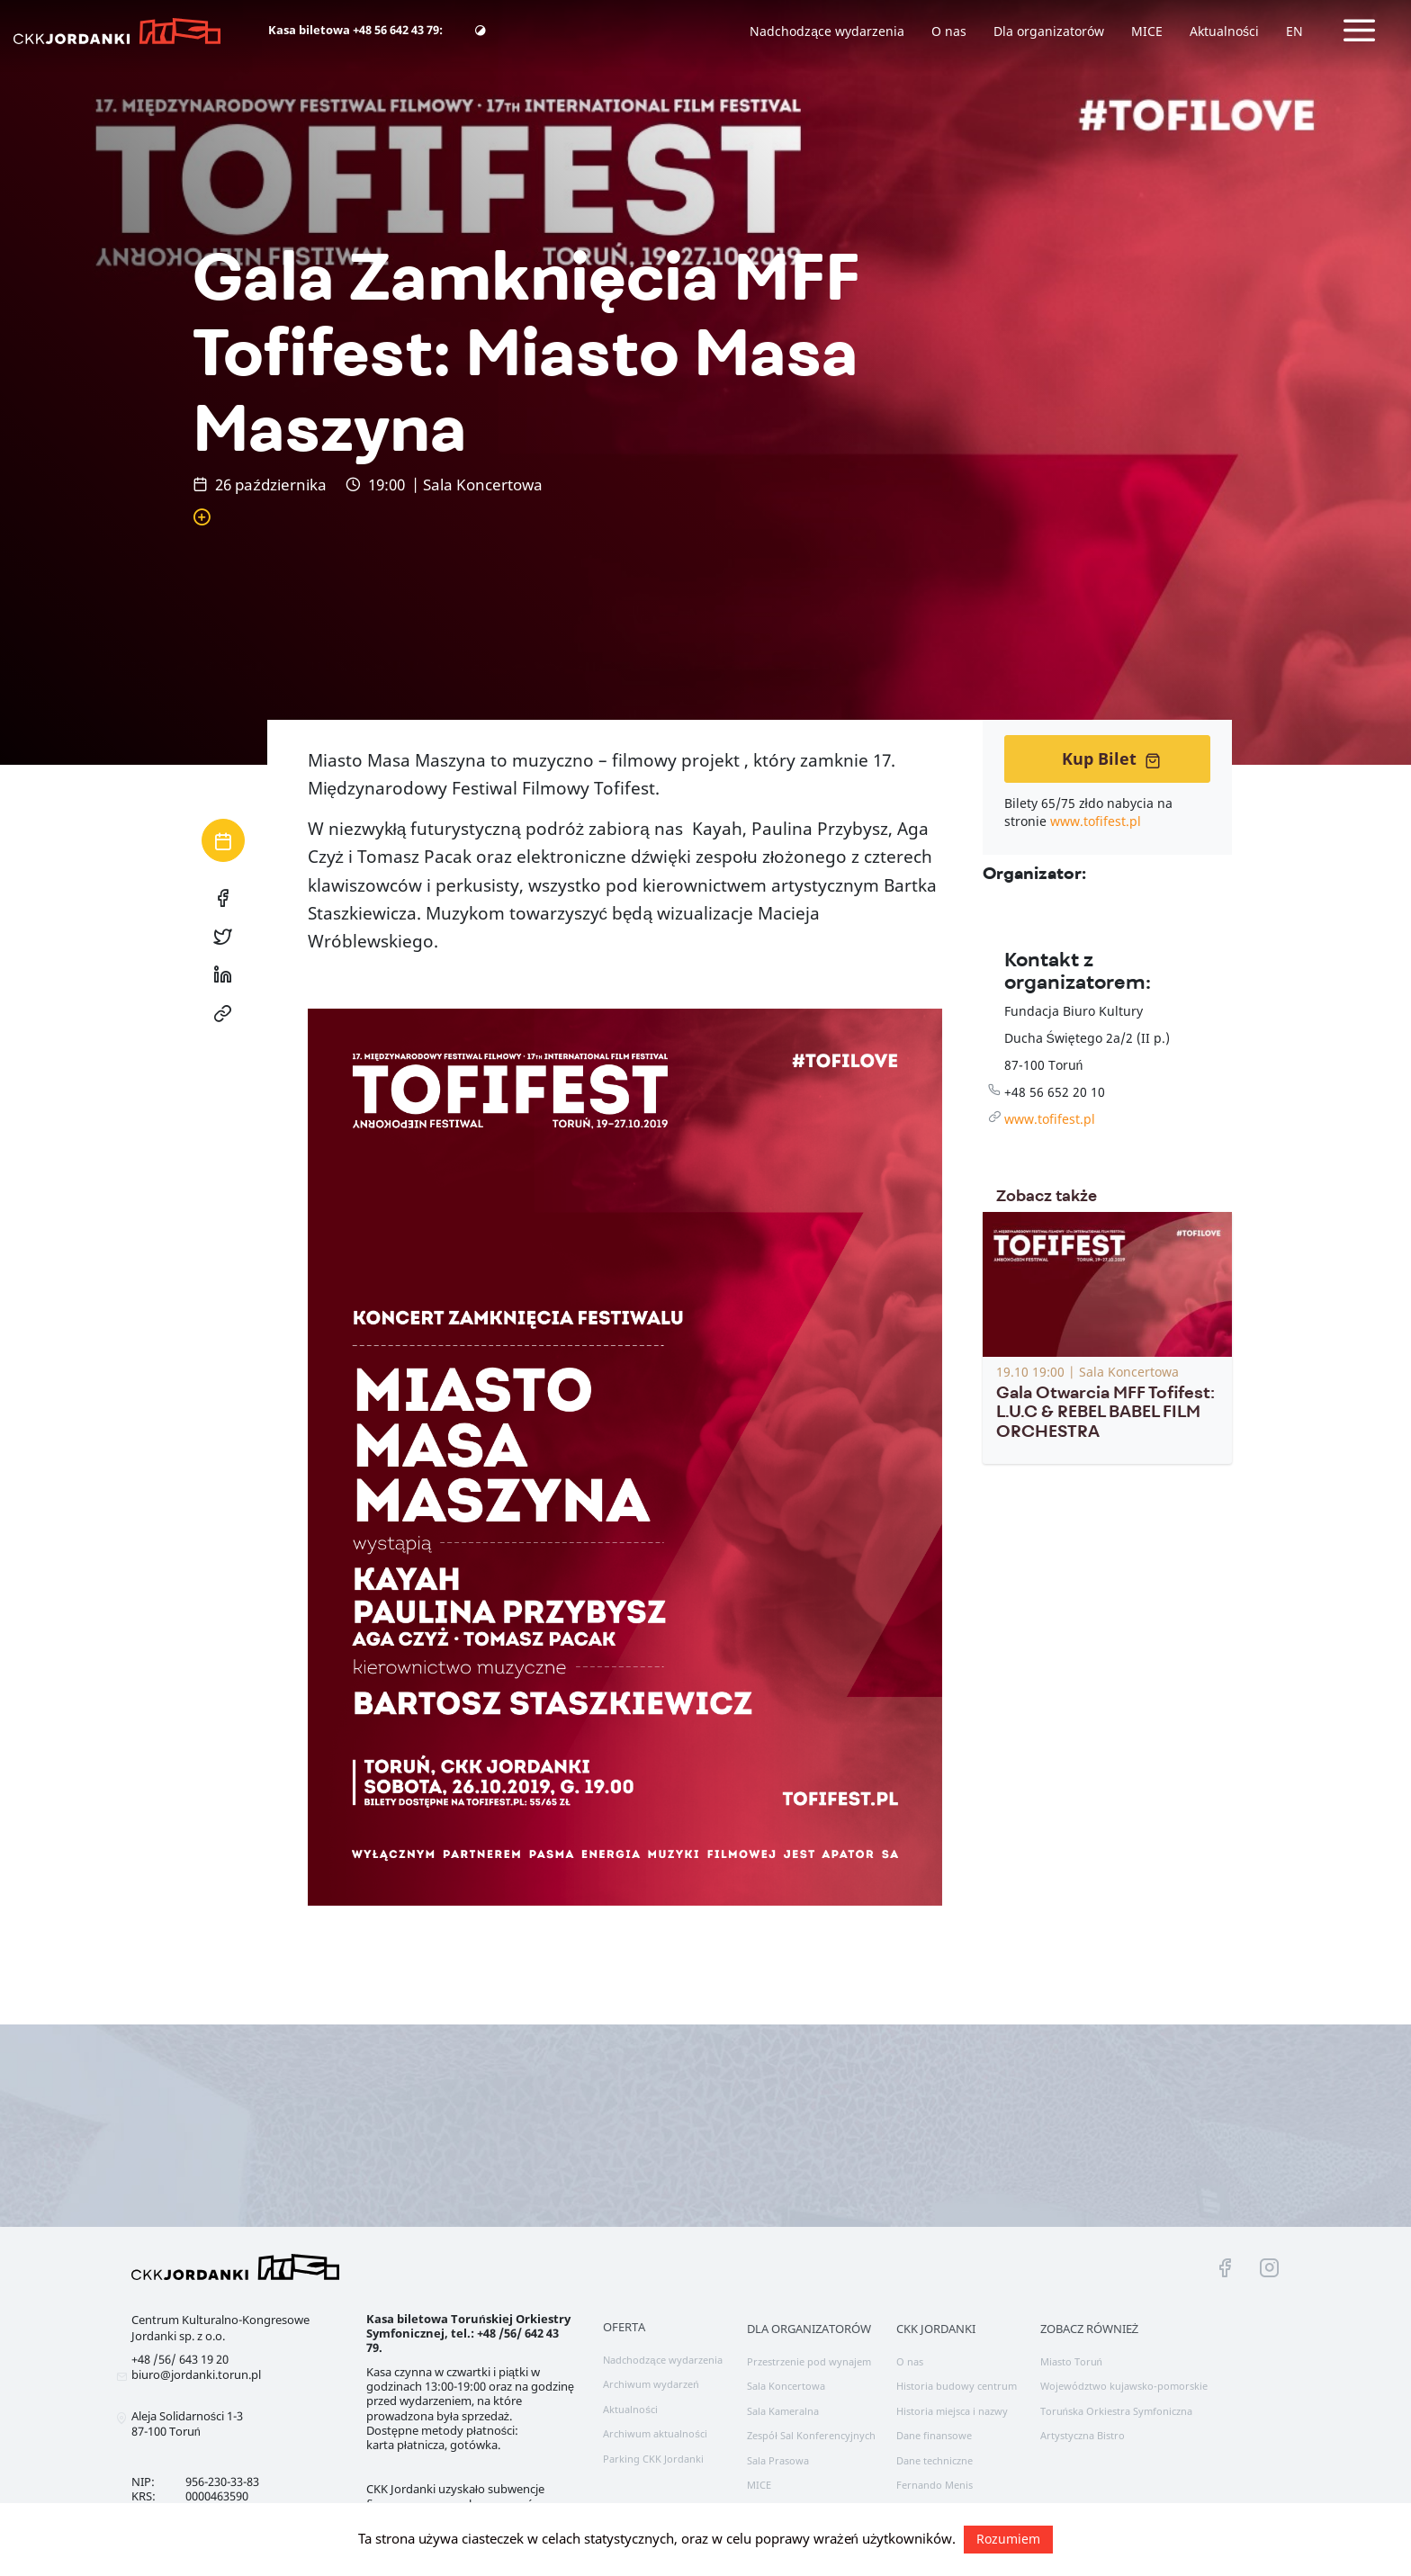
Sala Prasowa (778, 2460)
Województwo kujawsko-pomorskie (1124, 2385)
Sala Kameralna (783, 2411)
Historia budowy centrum (956, 2385)
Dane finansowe (934, 2435)
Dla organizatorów (1048, 31)
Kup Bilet (1111, 758)
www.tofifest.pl (1095, 821)
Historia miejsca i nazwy (952, 2411)
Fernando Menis (934, 2484)
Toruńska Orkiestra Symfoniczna (1116, 2411)
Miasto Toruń (1071, 2361)
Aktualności (1224, 31)
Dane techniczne (934, 2460)
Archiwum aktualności (655, 2433)
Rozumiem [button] (1008, 2538)
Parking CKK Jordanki (653, 2458)
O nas (948, 31)
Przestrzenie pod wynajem (809, 2361)
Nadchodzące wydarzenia (827, 31)
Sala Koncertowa (786, 2385)
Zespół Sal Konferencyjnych (811, 2435)
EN (1294, 31)
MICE (1147, 31)
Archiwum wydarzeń (650, 2384)
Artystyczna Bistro (1082, 2435)
